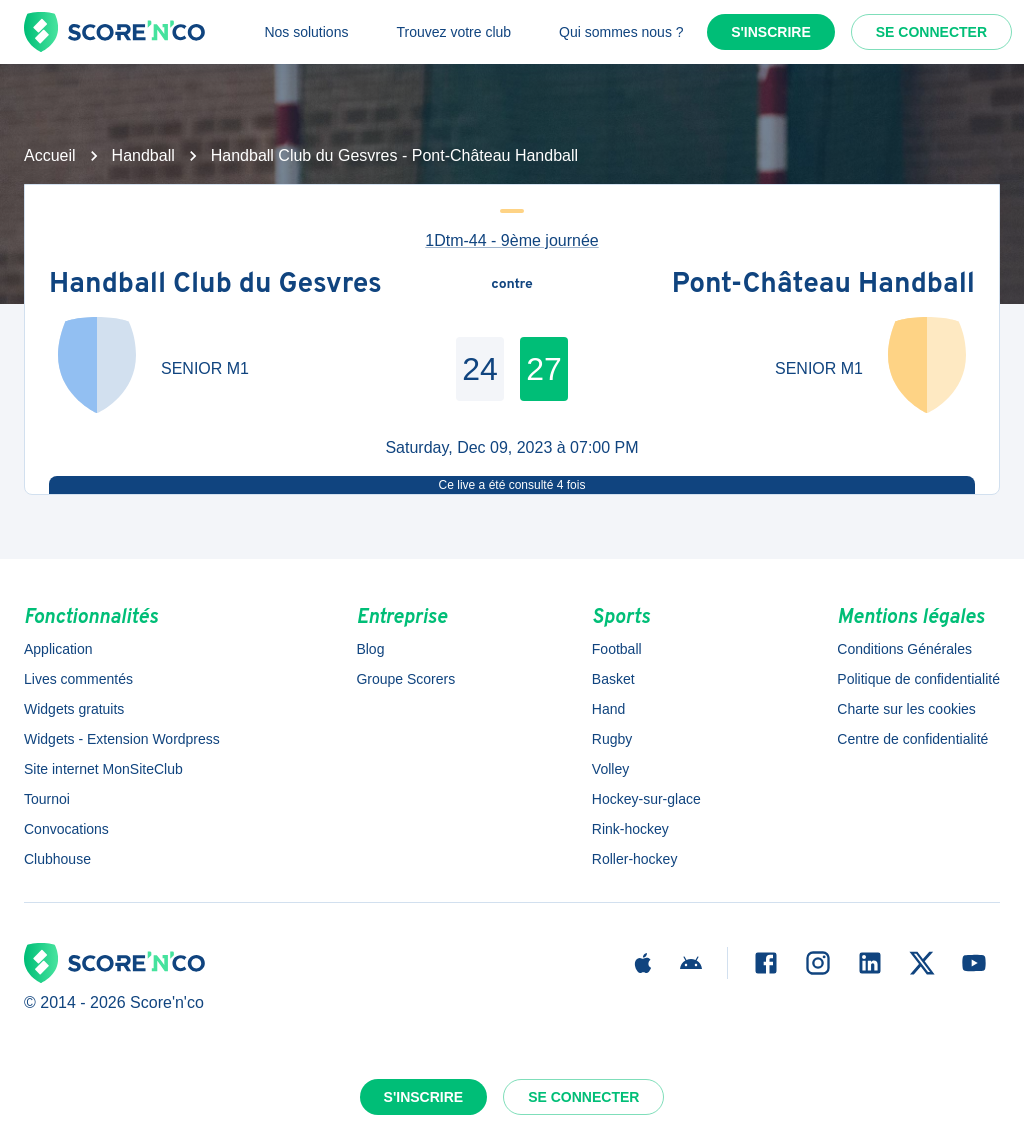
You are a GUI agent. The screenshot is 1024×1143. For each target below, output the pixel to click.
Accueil (50, 155)
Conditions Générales (904, 649)
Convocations (66, 829)
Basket (613, 679)
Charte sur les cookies (906, 709)
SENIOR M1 (205, 368)
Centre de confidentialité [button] (912, 739)
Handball (143, 155)
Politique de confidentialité (918, 679)
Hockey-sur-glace (646, 799)
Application (58, 649)
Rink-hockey (630, 829)
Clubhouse (57, 859)
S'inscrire (771, 32)
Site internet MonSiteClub (103, 769)
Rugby (612, 739)
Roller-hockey (635, 859)
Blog (370, 649)
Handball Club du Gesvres (215, 285)
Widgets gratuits (74, 709)
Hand (608, 709)
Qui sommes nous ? (621, 32)
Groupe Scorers (405, 679)
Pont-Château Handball (823, 285)
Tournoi (47, 799)
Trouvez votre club (453, 32)
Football (617, 649)
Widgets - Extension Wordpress (122, 739)
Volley (610, 769)
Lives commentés (78, 679)
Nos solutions (306, 32)
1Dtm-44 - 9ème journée (511, 240)
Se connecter (931, 32)
